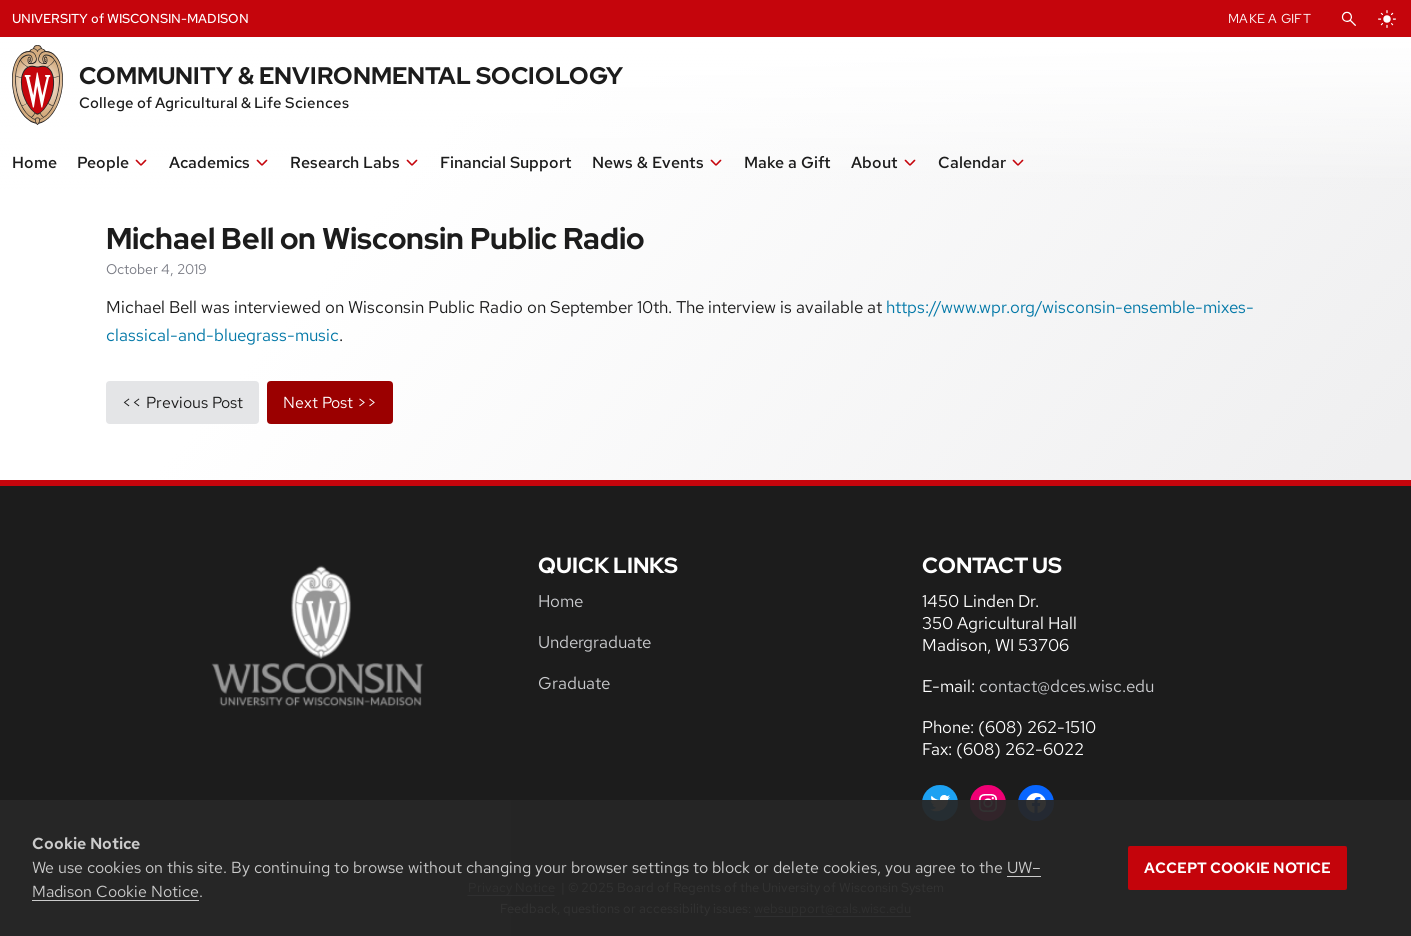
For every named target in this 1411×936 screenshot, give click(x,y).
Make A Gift (1269, 18)
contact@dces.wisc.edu (1066, 686)
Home (560, 601)
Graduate (574, 683)
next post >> (330, 402)
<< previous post (182, 402)
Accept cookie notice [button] (1237, 868)
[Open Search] (1349, 19)
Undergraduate (594, 642)
